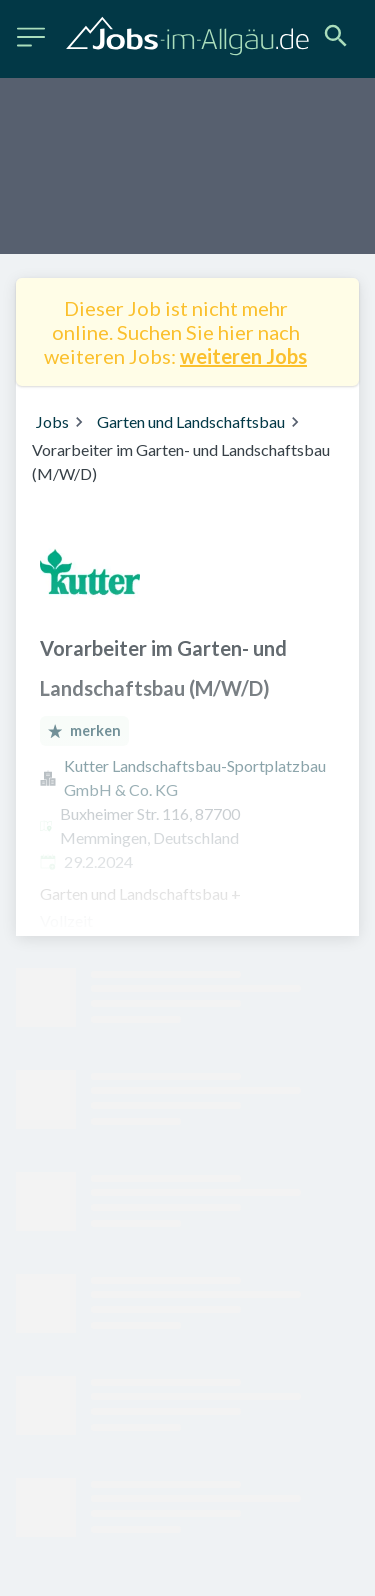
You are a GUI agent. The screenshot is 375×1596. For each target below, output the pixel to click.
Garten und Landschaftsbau (191, 421)
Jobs (52, 421)
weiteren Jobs (243, 356)
